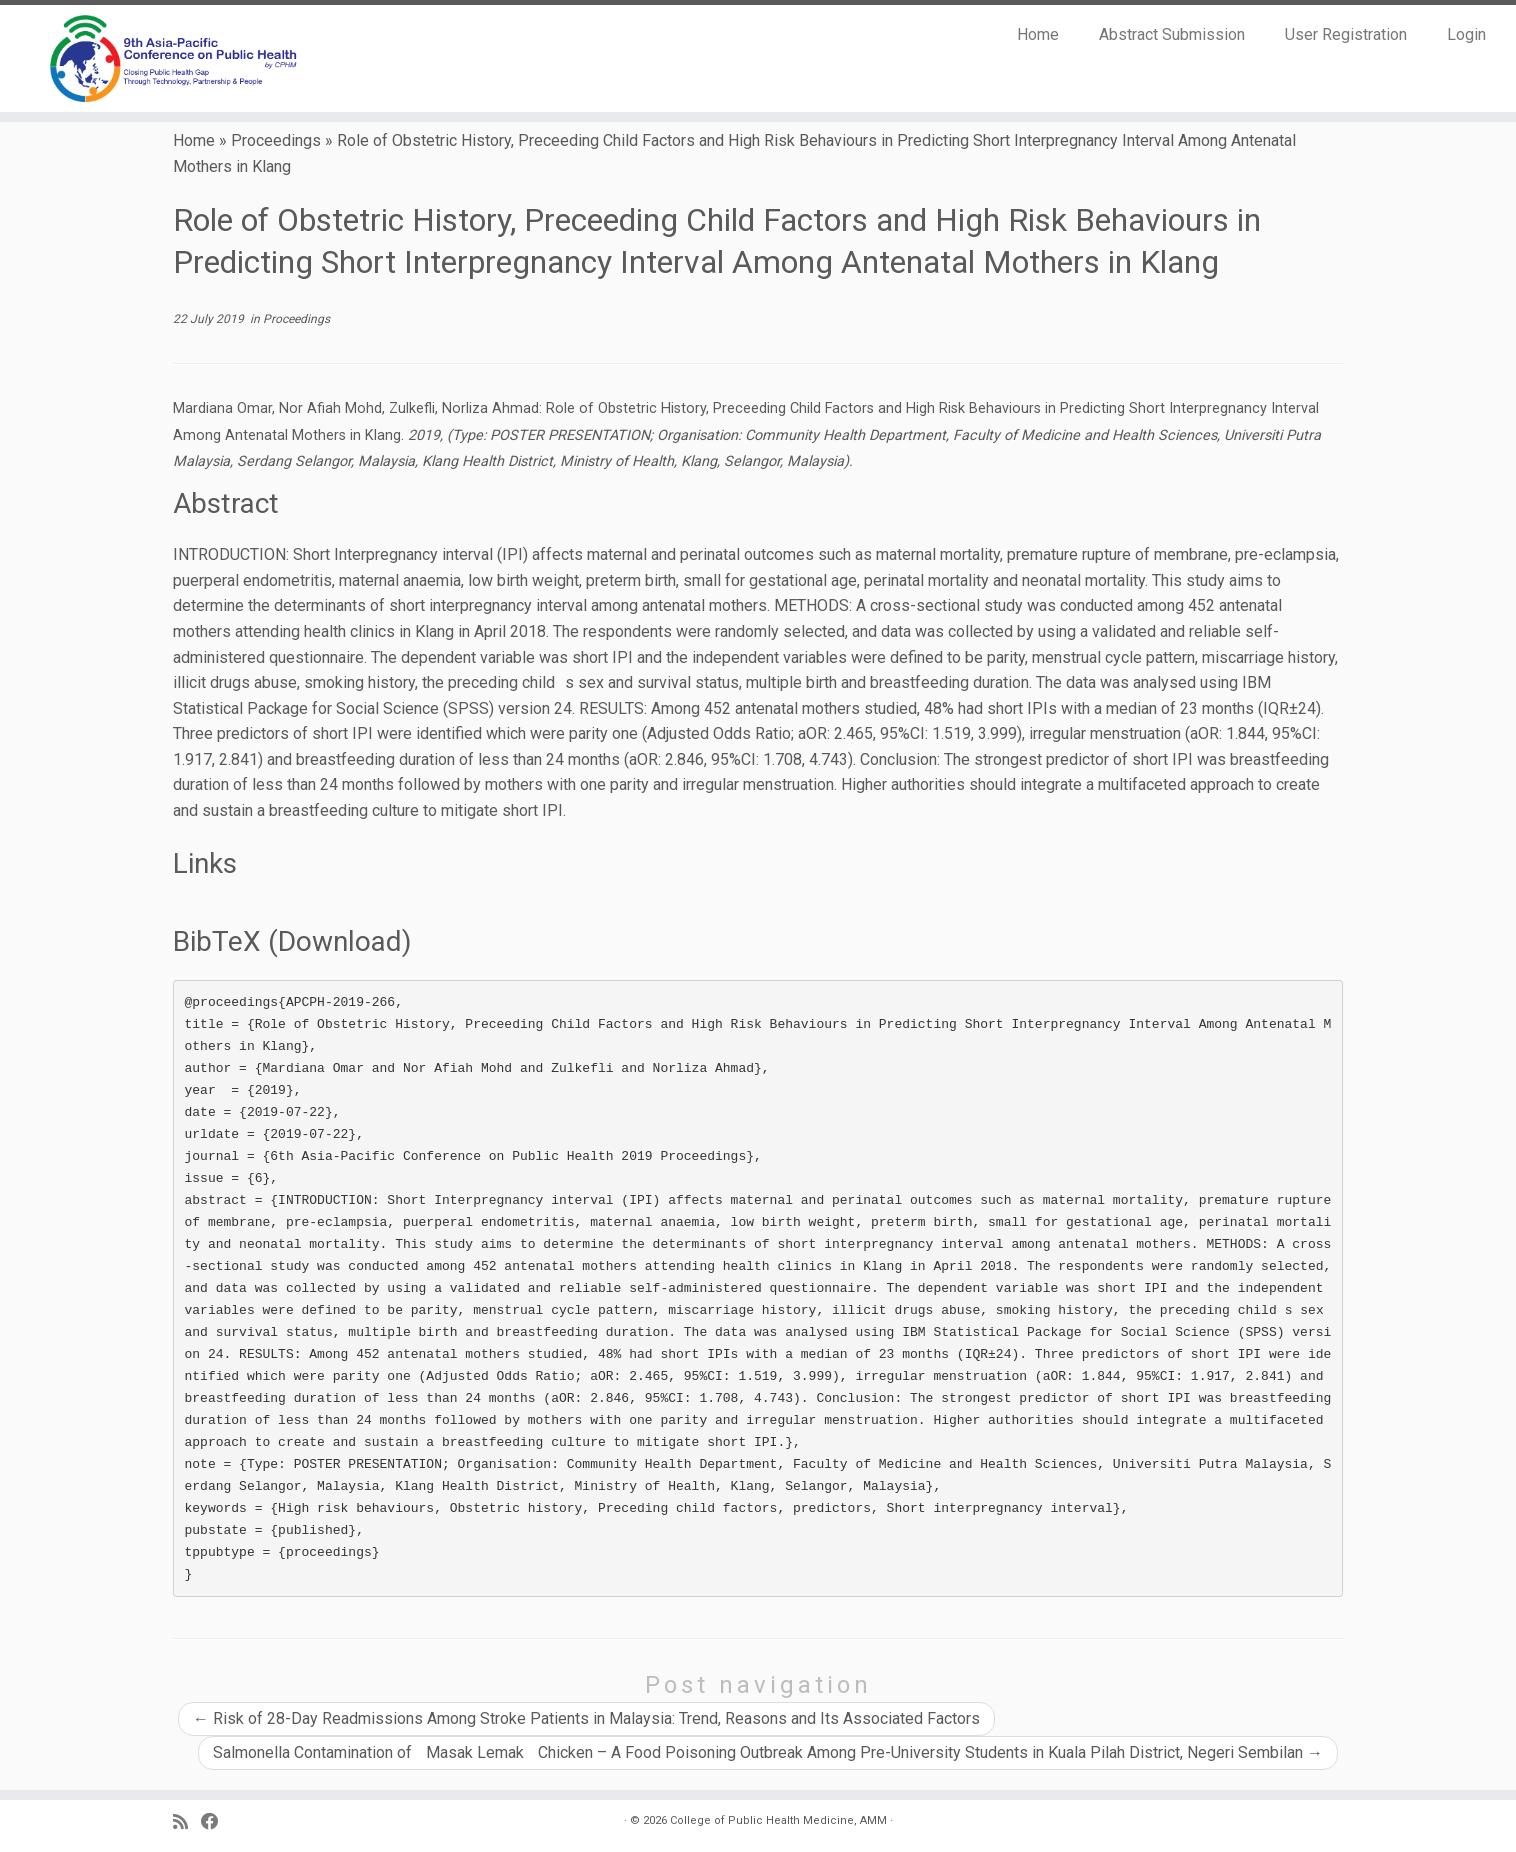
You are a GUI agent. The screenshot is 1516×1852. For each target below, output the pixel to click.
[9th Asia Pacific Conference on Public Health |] (175, 58)
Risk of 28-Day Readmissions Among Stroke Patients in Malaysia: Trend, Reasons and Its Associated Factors (586, 1718)
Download (340, 941)
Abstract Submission (1172, 34)
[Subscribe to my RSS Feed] (187, 1822)
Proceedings (276, 140)
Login (1466, 34)
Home (1038, 34)
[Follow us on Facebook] (216, 1822)
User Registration (1346, 34)
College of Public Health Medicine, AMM (778, 1820)
